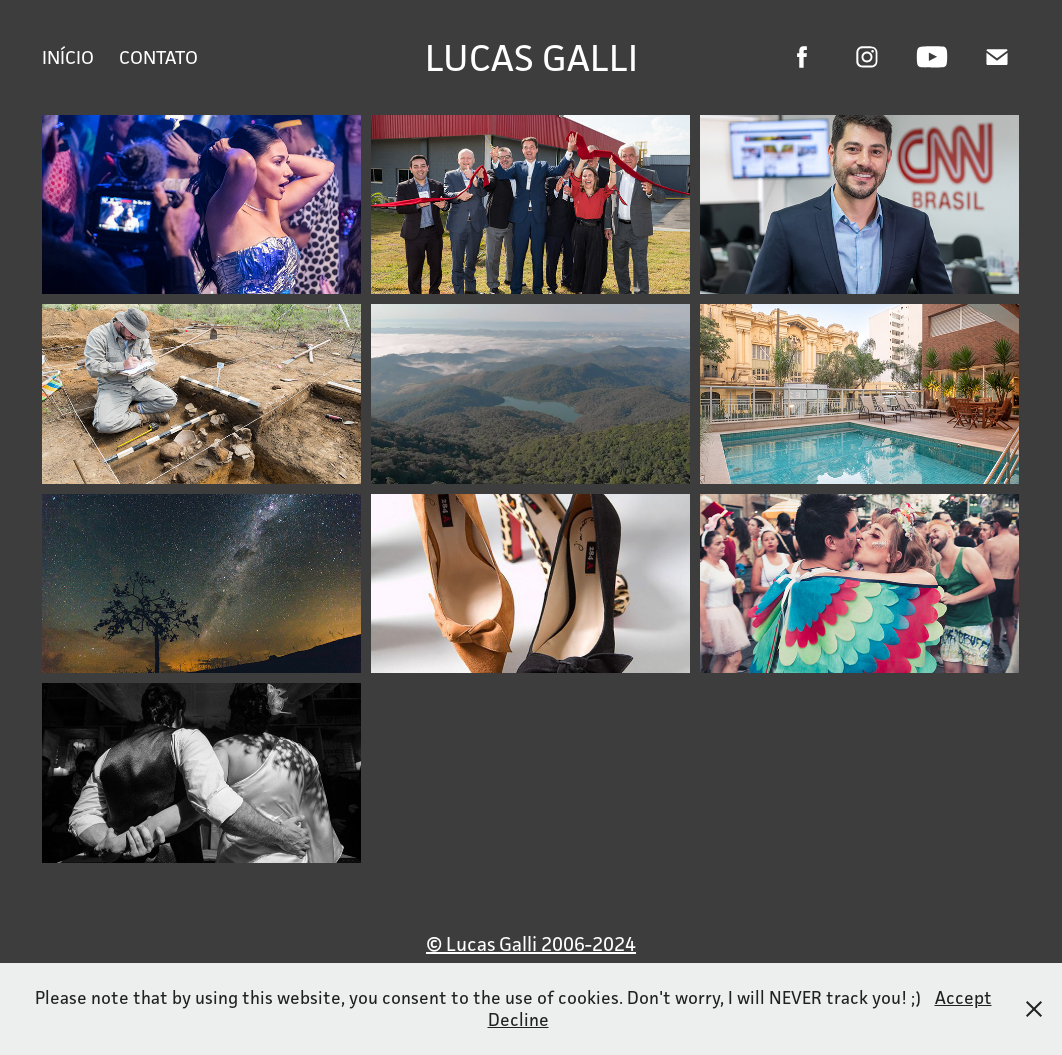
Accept (963, 997)
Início (68, 57)
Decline (518, 1019)
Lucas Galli (531, 57)
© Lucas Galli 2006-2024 (531, 944)
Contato (158, 57)
